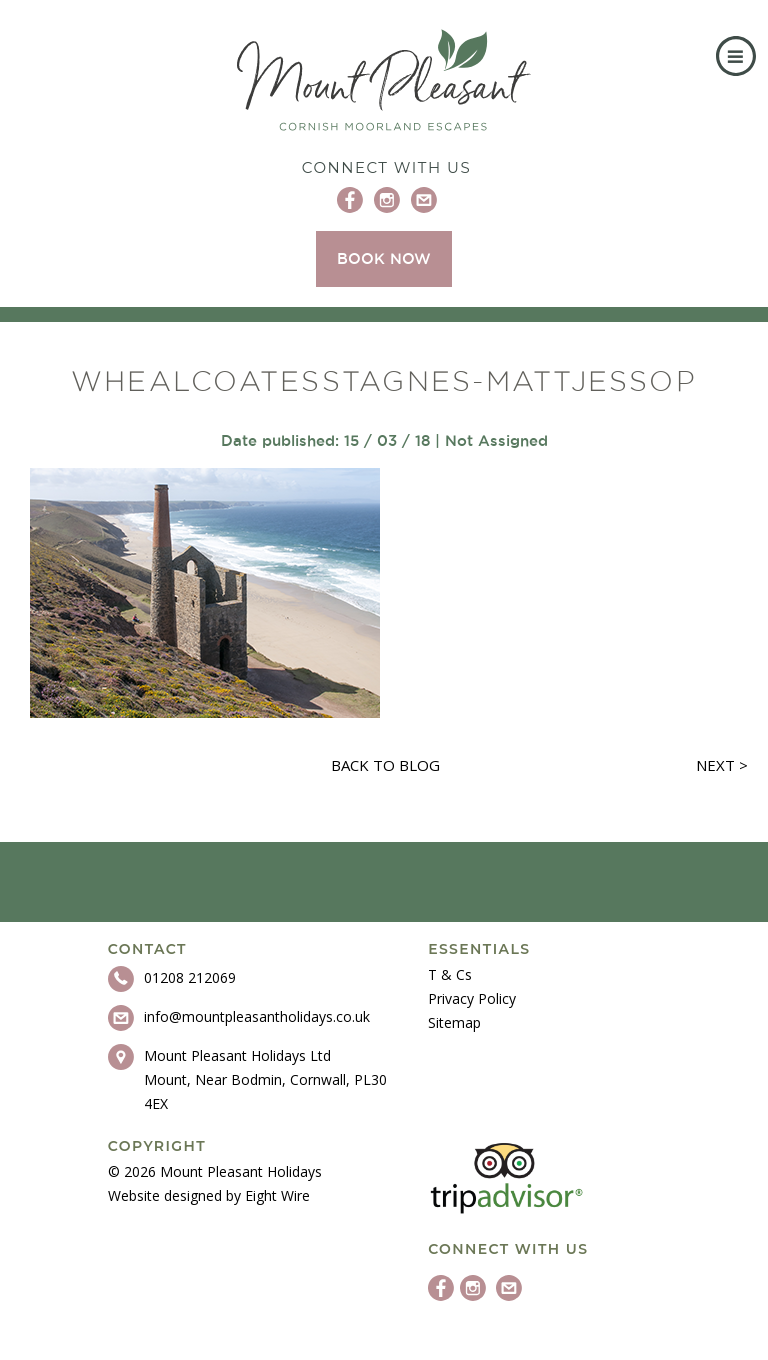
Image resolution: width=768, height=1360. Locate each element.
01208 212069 (190, 977)
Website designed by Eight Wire (209, 1195)
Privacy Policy (472, 998)
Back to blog (385, 765)
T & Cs (450, 974)
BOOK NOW (384, 258)
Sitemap (454, 1022)
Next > (722, 765)
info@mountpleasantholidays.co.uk (257, 1016)
